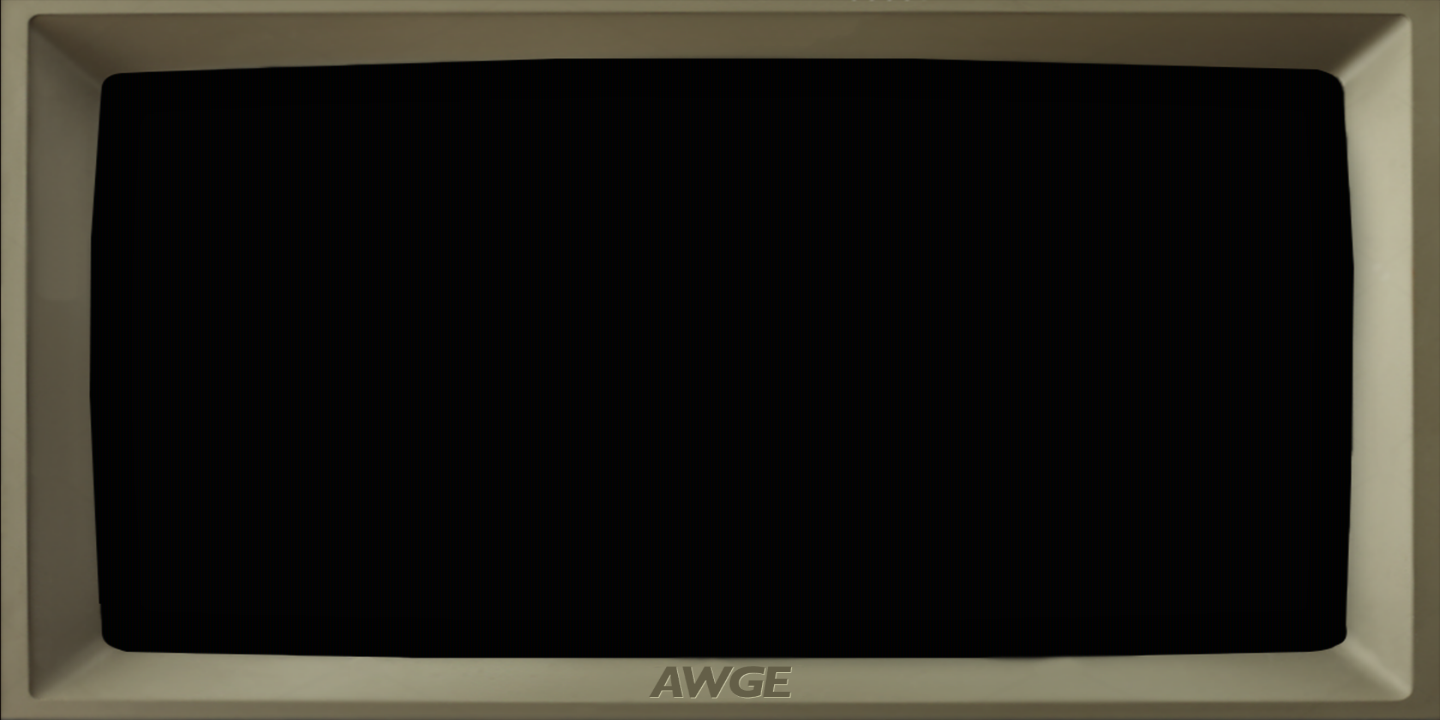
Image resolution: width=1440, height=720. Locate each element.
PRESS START (744, 485)
